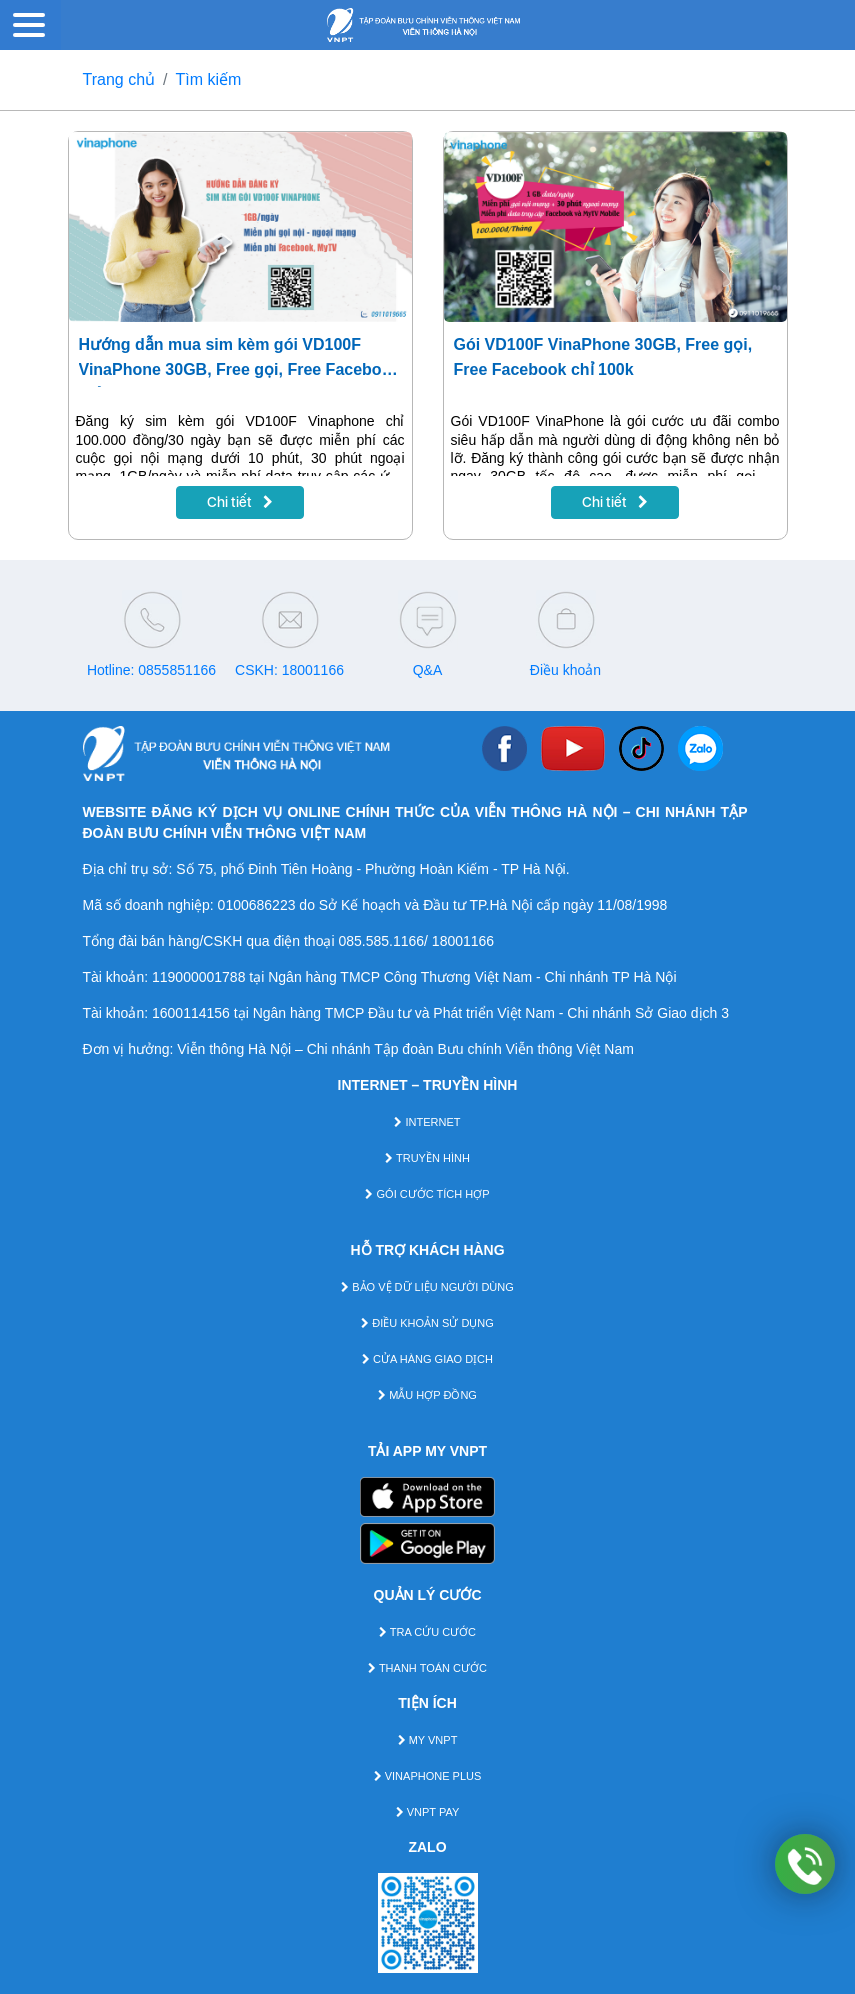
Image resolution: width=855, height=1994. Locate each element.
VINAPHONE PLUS (428, 1776)
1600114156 (191, 1013)
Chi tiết (240, 502)
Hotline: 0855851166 (151, 670)
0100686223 (257, 905)
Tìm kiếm (209, 79)
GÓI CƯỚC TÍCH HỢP (427, 1194)
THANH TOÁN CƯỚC (427, 1668)
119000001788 (198, 977)
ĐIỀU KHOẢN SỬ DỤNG (427, 1323)
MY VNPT (428, 1740)
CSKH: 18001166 (289, 670)
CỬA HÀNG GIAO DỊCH (427, 1359)
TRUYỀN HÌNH (427, 1158)
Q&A (428, 670)
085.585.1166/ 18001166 (416, 941)
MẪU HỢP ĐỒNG (427, 1395)
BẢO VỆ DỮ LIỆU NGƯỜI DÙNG (427, 1287)
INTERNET (427, 1122)
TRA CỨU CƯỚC (427, 1632)
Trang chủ (119, 79)
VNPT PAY (428, 1812)
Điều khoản (565, 670)
